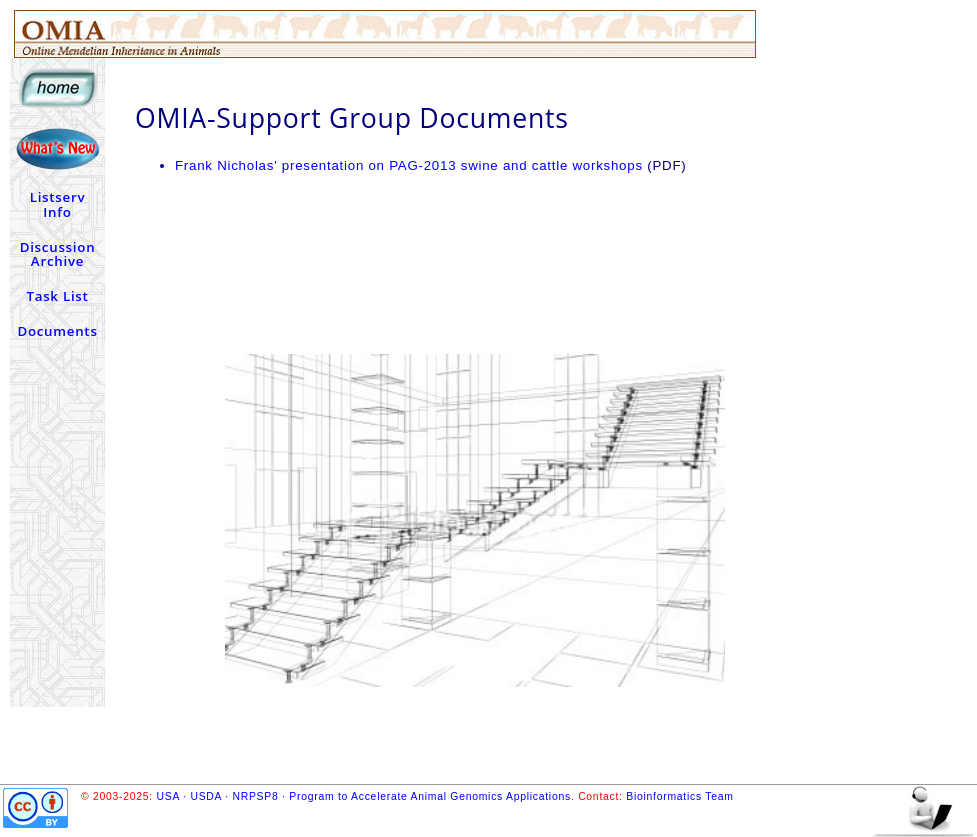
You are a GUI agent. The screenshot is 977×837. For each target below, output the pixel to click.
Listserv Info (58, 204)
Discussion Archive (58, 254)
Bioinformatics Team (679, 796)
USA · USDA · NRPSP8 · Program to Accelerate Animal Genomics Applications (364, 796)
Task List (57, 296)
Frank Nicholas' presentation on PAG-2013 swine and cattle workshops (409, 165)
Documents (57, 331)
